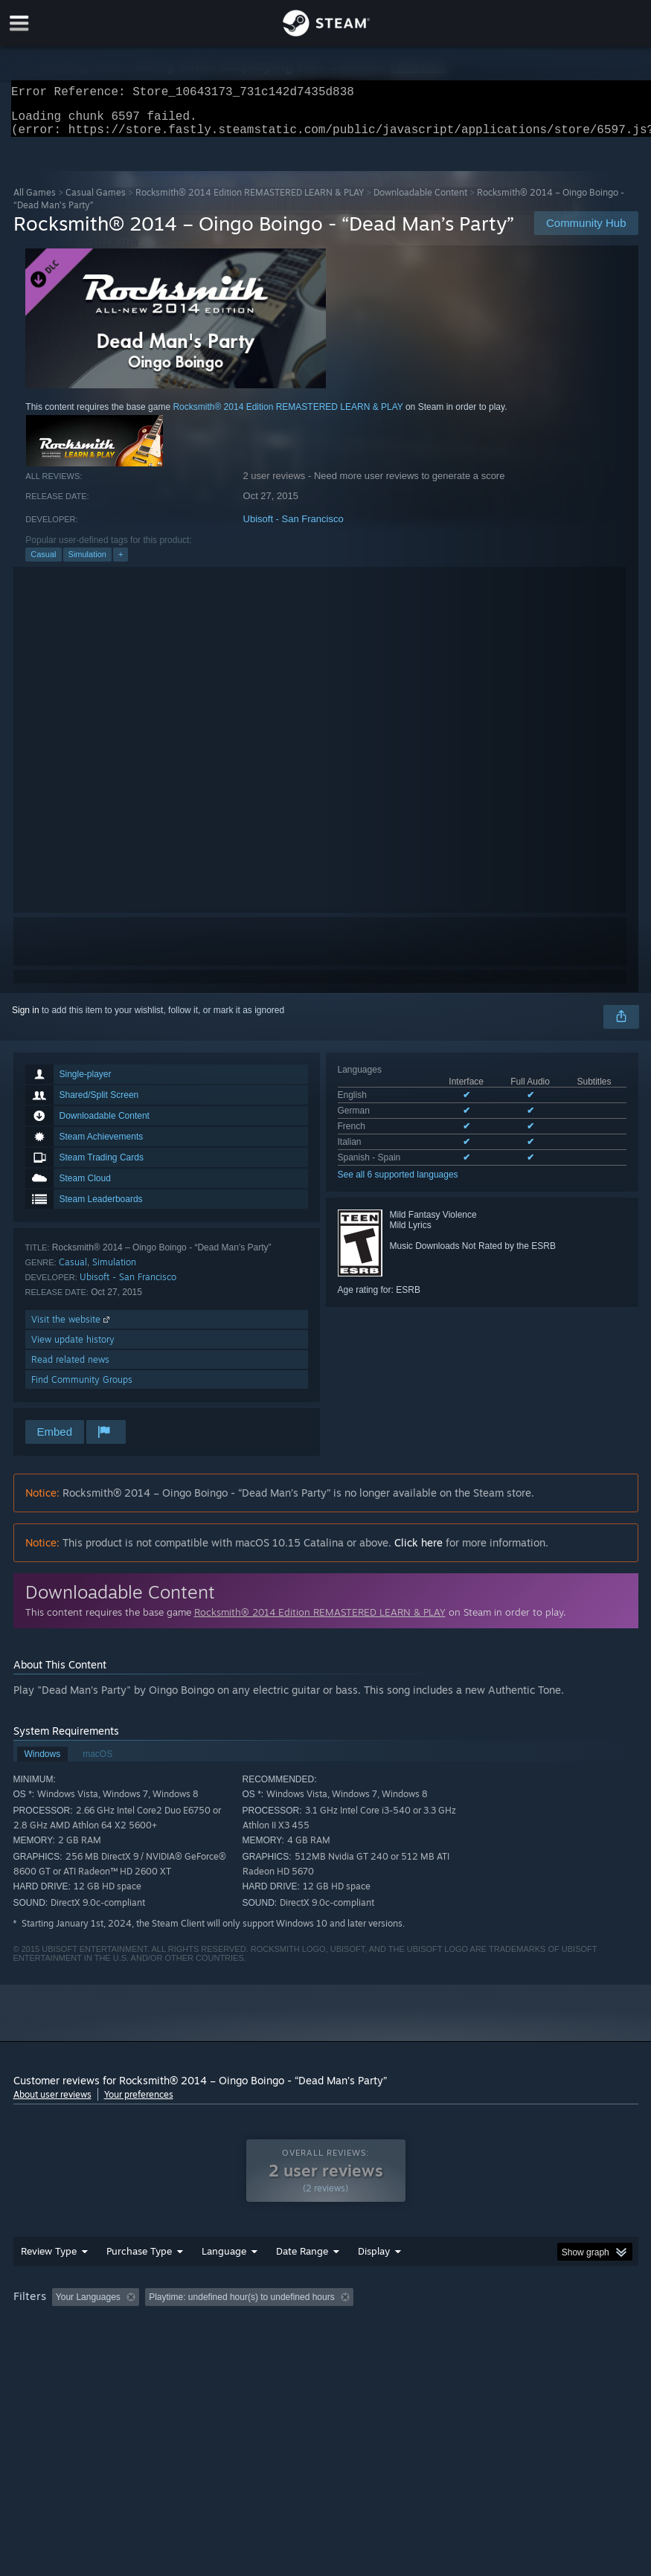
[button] (63, 2326)
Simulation (87, 563)
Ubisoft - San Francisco (293, 527)
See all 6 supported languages (398, 1183)
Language (224, 2281)
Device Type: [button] (245, 2347)
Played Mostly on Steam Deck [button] (459, 2327)
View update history (73, 1348)
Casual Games (95, 201)
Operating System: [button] (54, 2347)
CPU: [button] (130, 2347)
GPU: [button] (179, 2347)
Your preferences (138, 2103)
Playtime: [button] (353, 2327)
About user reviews (52, 2103)
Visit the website (71, 1328)
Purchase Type (139, 2281)
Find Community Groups (81, 1388)
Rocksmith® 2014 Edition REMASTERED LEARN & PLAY (249, 201)
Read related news (70, 1368)
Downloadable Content (420, 201)
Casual (43, 563)
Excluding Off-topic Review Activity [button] (238, 2327)
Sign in (25, 1019)
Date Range (302, 2281)
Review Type (49, 2281)
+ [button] (120, 563)
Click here (418, 1551)
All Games (34, 201)
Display (374, 2281)
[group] (325, 2337)
